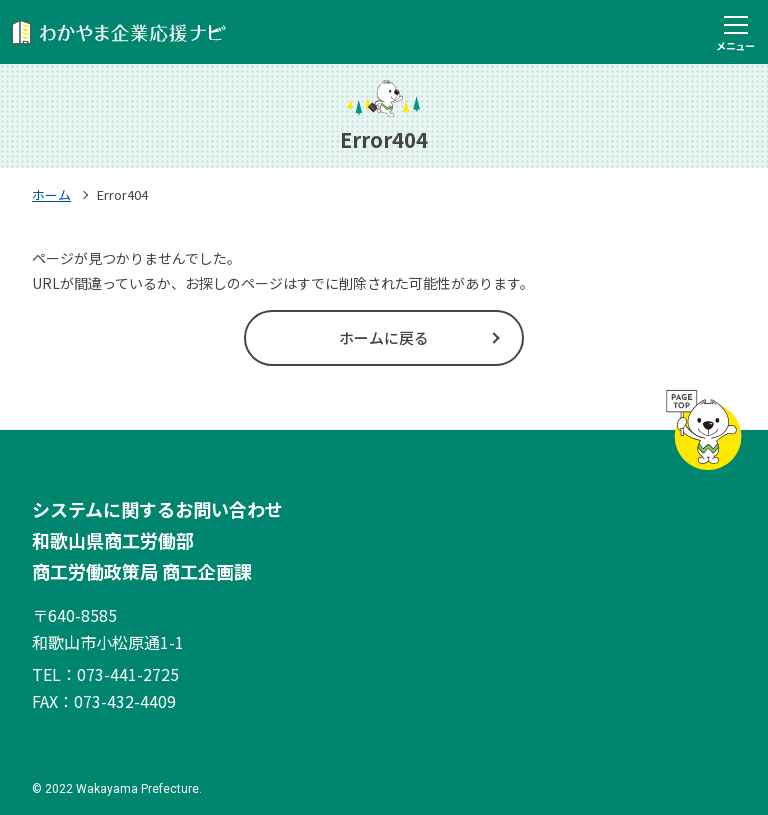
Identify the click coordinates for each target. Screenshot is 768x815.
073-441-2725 (128, 674)
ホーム (51, 194)
